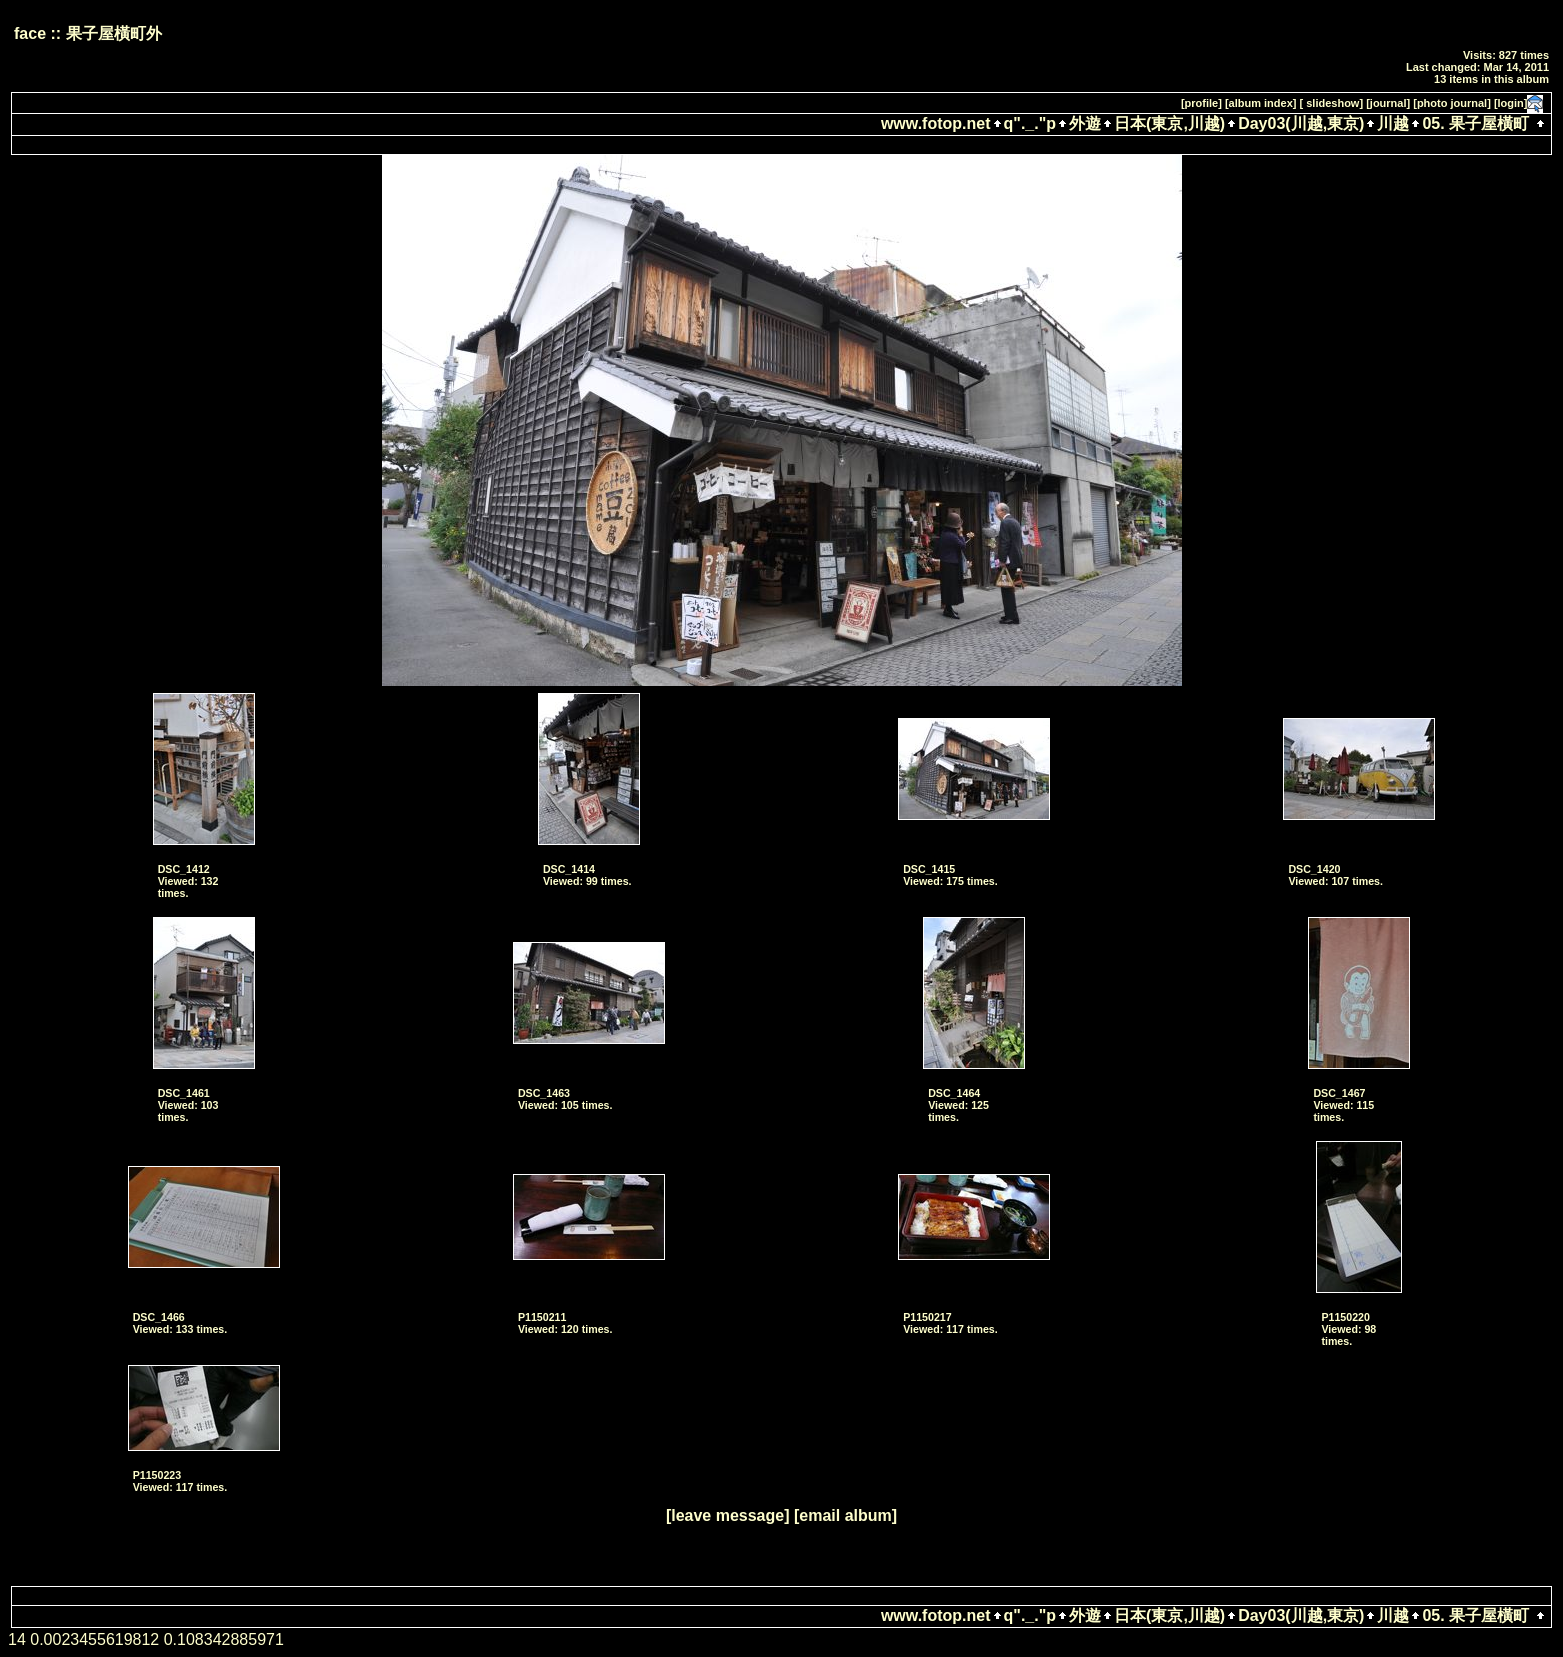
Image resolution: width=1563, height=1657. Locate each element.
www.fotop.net (936, 123)
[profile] (1201, 103)
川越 (1393, 123)
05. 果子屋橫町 (1475, 123)
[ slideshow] (1332, 103)
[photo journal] (1452, 103)
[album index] (1261, 103)
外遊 (1085, 123)
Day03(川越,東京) (1301, 123)
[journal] (1388, 103)
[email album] (845, 1515)
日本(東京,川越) (1169, 123)
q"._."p (1030, 123)
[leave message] (728, 1515)
